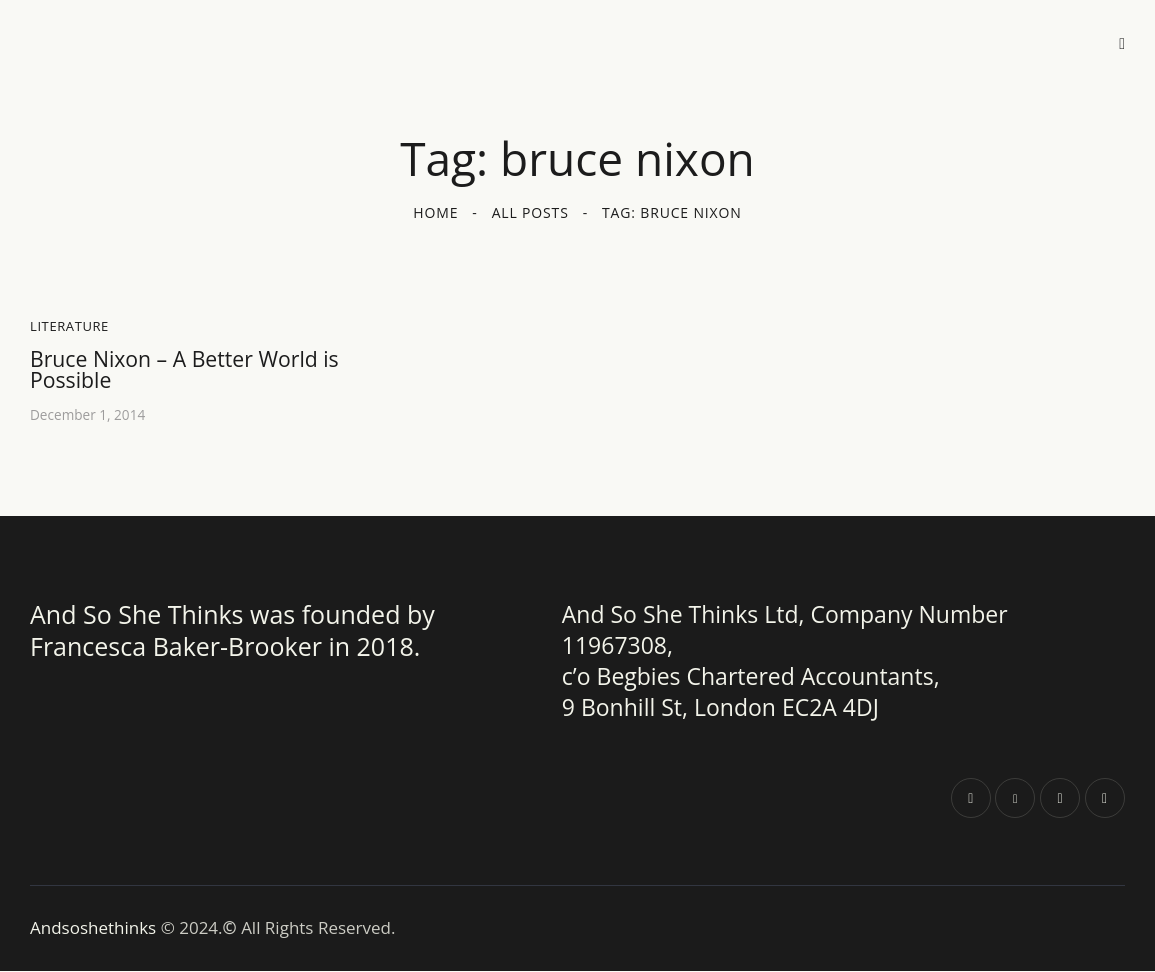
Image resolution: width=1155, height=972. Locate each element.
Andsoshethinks (95, 929)
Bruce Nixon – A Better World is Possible (190, 370)
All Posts (530, 212)
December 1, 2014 (89, 416)
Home (435, 212)
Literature (69, 326)
